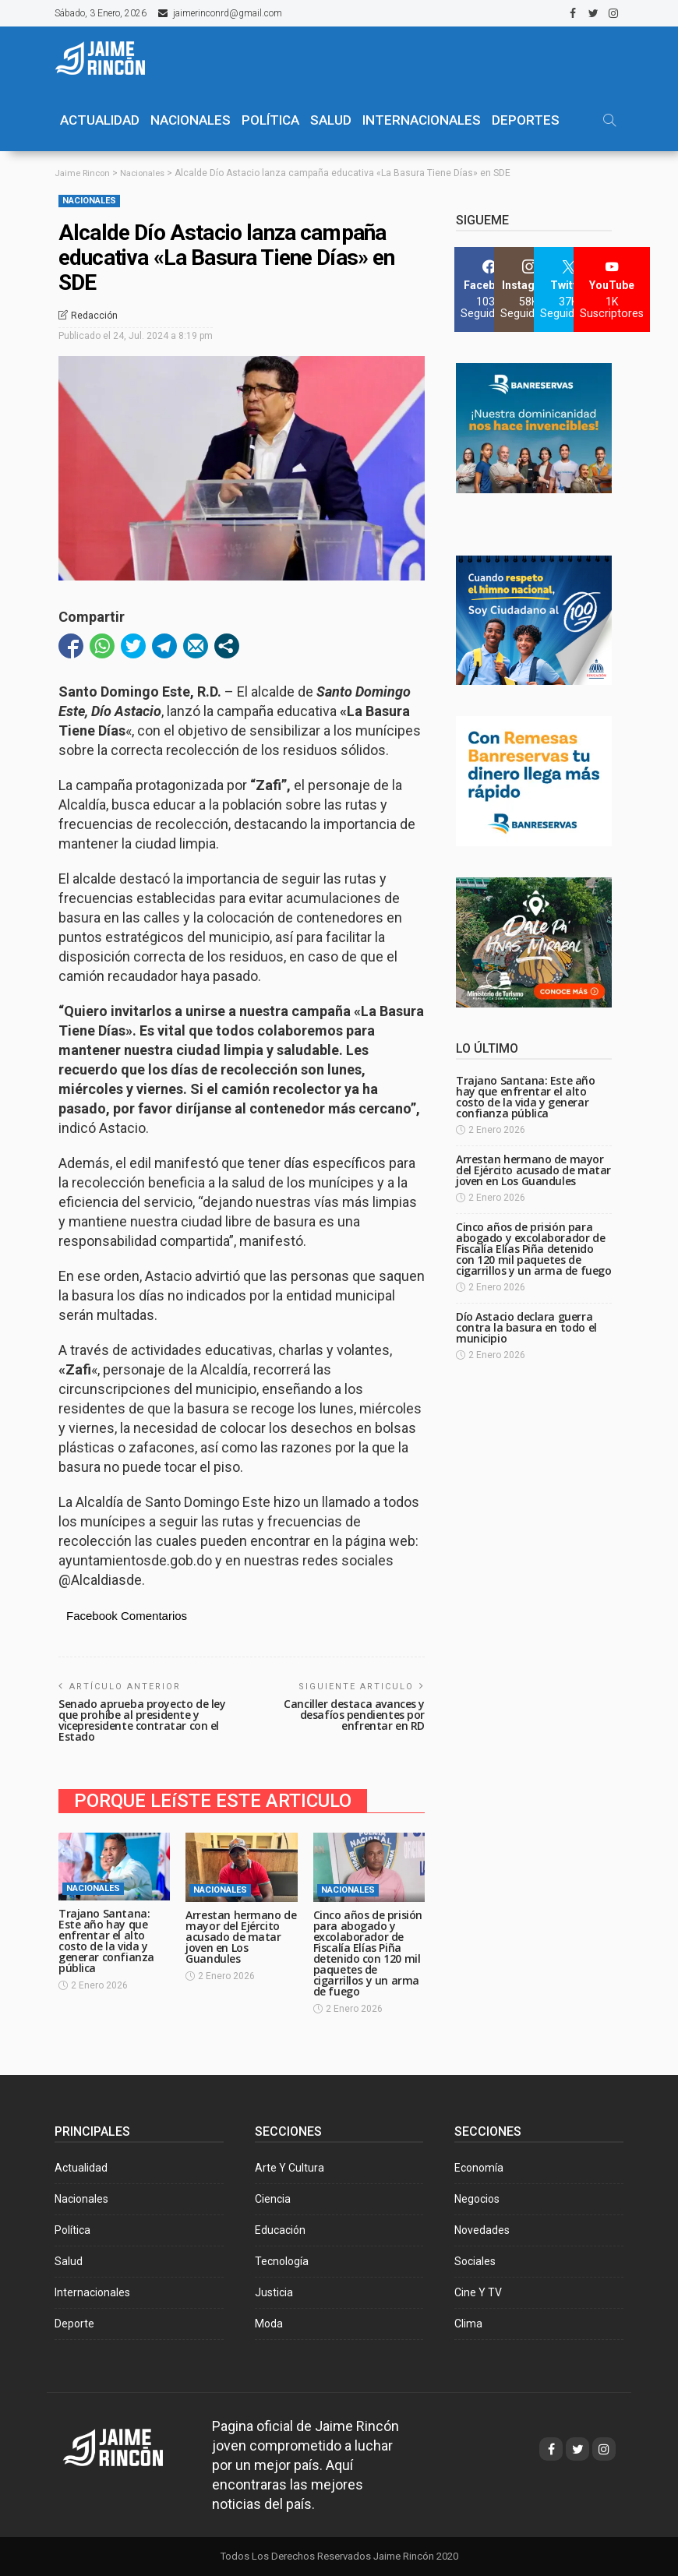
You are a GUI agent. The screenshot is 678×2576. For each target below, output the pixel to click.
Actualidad (81, 2167)
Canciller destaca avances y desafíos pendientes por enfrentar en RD (354, 1714)
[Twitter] (568, 289)
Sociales (475, 2261)
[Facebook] (489, 289)
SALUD (330, 120)
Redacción (94, 315)
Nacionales (89, 201)
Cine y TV (478, 2292)
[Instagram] (528, 289)
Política (72, 2230)
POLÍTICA (270, 120)
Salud (69, 2261)
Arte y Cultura (289, 2167)
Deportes (526, 120)
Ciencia (273, 2199)
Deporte (74, 2323)
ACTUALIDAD (99, 120)
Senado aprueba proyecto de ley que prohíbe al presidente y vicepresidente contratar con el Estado (141, 1719)
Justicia (274, 2292)
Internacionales (421, 120)
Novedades (482, 2230)
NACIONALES (190, 120)
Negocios (477, 2199)
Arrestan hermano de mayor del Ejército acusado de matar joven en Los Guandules (240, 1936)
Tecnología (282, 2261)
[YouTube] (612, 289)
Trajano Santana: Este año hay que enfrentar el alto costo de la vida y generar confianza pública (106, 1940)
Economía (478, 2167)
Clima (468, 2323)
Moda (269, 2323)
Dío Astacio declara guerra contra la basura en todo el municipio (526, 1326)
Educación (280, 2230)
